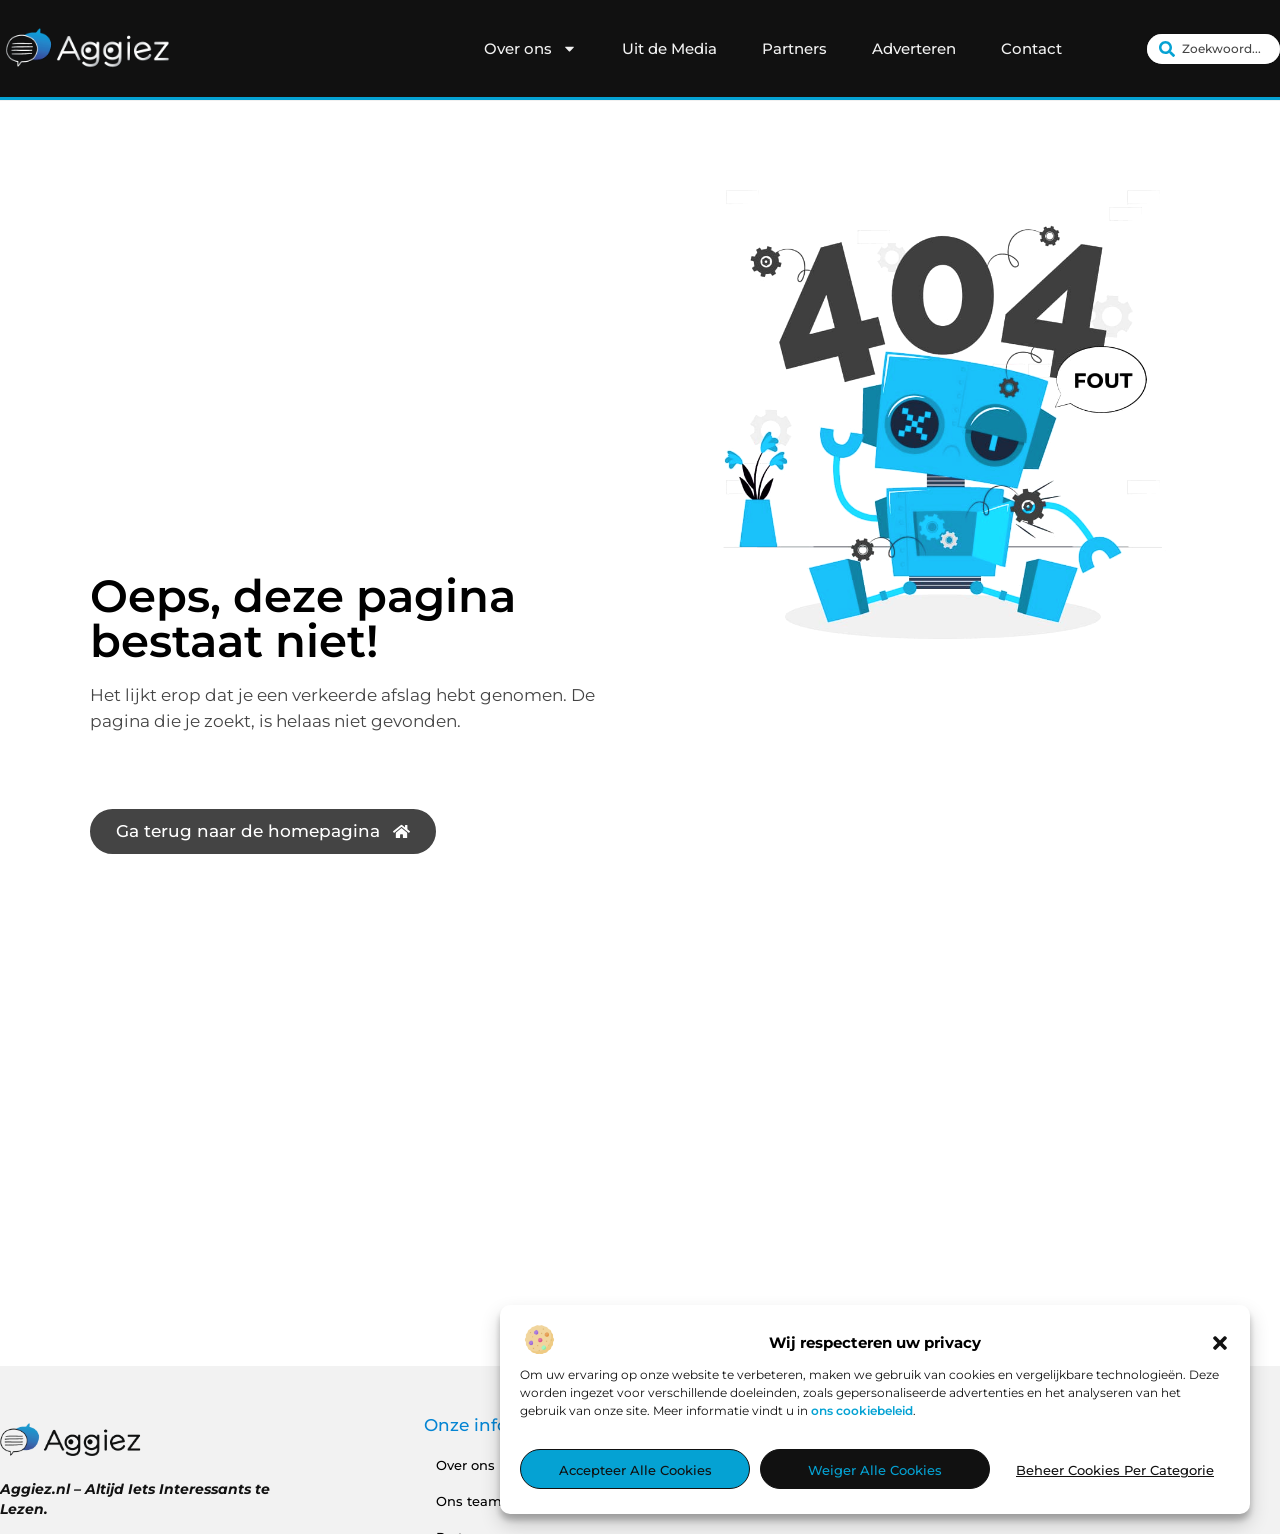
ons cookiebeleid (862, 1411)
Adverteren (914, 48)
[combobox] (1213, 49)
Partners (794, 48)
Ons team (469, 1501)
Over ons (530, 49)
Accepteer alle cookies (635, 1471)
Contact (1031, 48)
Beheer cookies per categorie (1115, 1471)
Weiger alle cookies (875, 1471)
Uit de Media (669, 48)
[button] (1220, 1344)
